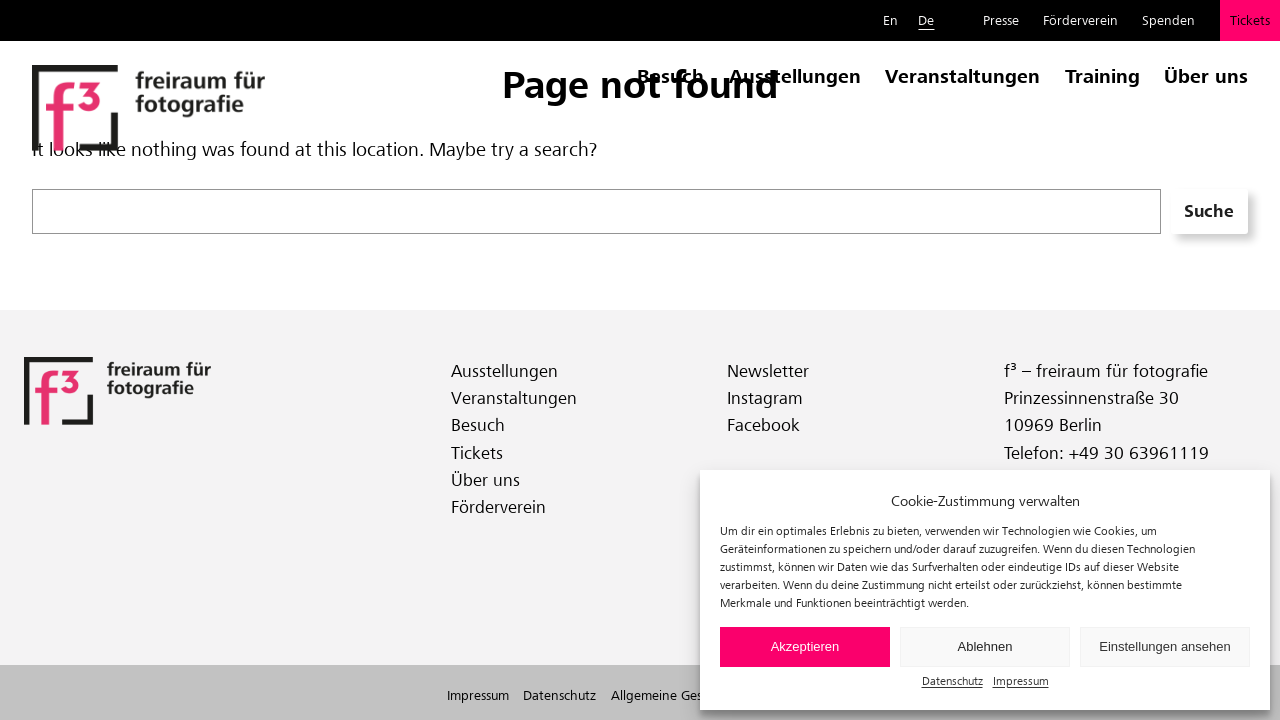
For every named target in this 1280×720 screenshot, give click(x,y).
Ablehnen (985, 646)
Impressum (1021, 680)
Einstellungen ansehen (1165, 646)
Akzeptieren (805, 646)
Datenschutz (952, 680)
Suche (1209, 211)
